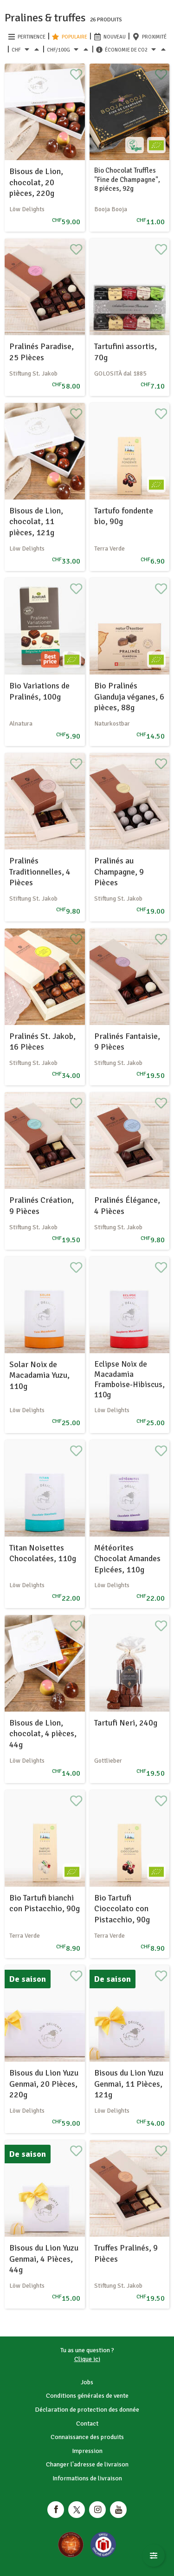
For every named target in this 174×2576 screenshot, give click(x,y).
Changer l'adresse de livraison (87, 2464)
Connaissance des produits (87, 2437)
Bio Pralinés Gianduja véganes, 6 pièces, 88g (129, 697)
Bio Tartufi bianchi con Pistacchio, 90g (44, 1903)
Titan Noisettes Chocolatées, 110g (42, 1553)
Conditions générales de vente (87, 2396)
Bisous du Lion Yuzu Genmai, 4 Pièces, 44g (43, 2259)
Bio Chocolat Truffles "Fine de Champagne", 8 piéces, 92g (127, 179)
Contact (87, 2423)
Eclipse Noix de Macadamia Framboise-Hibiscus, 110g (129, 1379)
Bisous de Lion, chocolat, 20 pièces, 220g (36, 182)
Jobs (87, 2382)
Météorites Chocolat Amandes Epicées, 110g (127, 1559)
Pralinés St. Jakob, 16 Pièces (42, 1041)
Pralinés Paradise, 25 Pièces (41, 351)
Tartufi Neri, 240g (125, 1723)
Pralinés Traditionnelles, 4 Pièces (40, 872)
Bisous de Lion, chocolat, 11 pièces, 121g (36, 522)
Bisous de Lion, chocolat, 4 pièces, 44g (43, 1734)
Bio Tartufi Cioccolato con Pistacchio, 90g (122, 1909)
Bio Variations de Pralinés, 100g (39, 691)
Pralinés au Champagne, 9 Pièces (119, 872)
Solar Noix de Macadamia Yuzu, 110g (39, 1375)
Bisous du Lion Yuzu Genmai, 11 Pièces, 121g (128, 2084)
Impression (87, 2451)
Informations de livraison (87, 2478)
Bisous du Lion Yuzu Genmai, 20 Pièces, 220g (43, 2084)
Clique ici (87, 2359)
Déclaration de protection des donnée (87, 2410)
